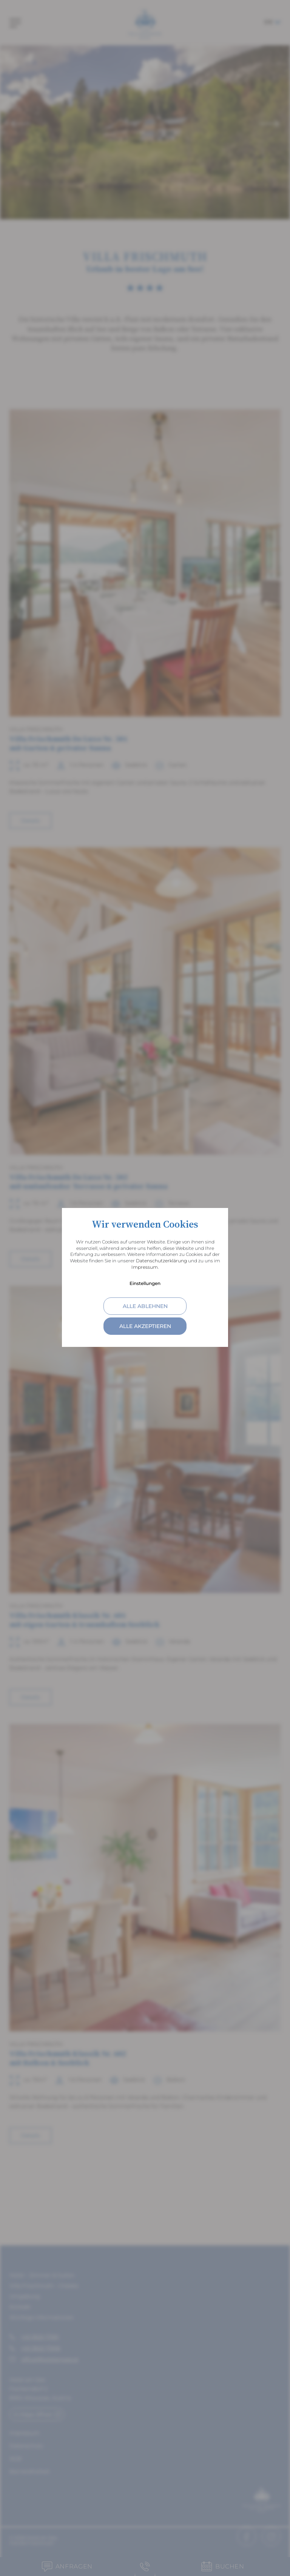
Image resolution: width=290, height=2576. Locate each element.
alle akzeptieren (145, 1326)
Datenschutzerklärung (161, 1260)
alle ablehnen (145, 1306)
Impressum (144, 1267)
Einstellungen (145, 1283)
